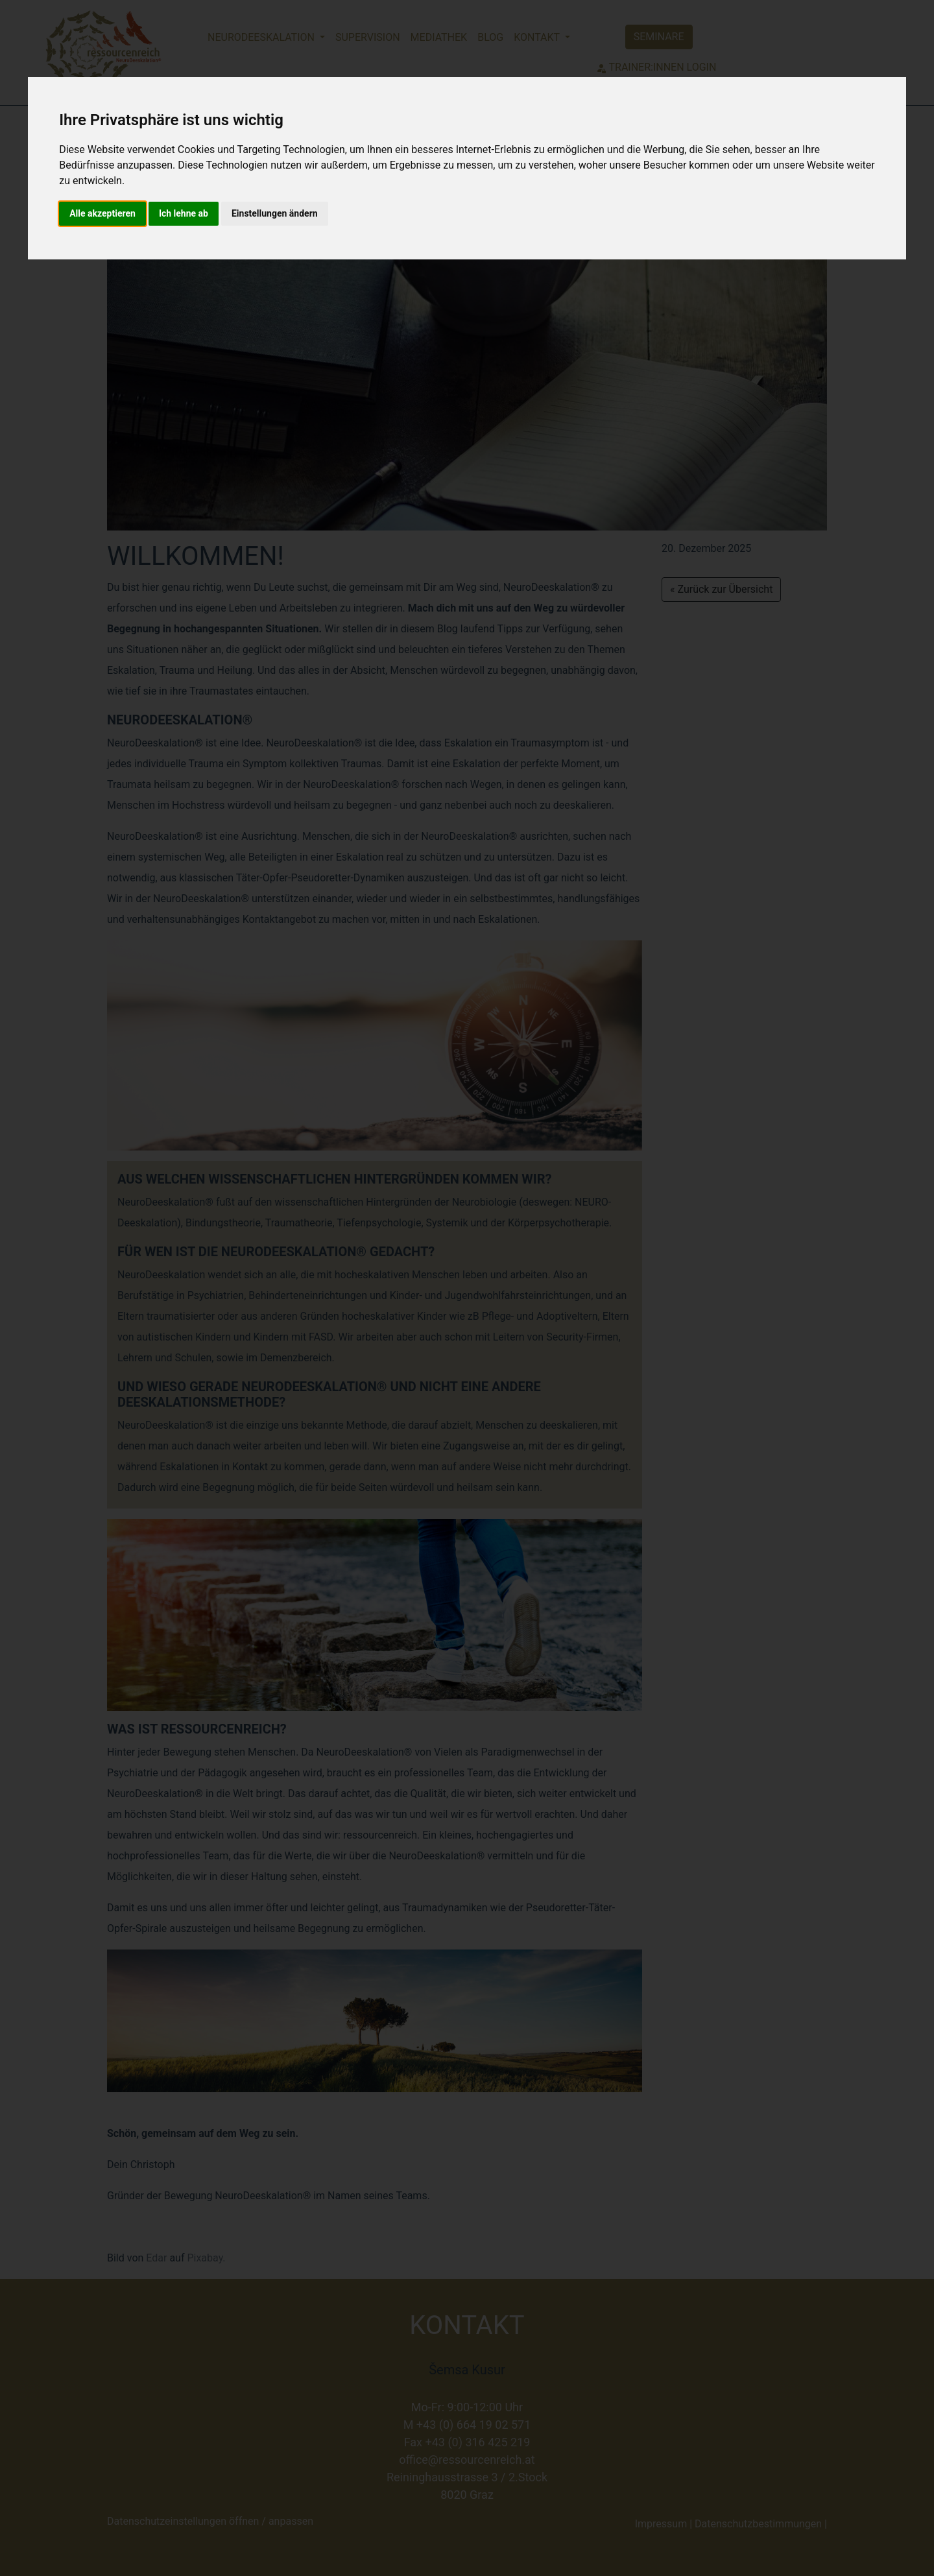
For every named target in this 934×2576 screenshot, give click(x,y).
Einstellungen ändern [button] (275, 213)
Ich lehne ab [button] (183, 213)
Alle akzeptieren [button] (102, 213)
